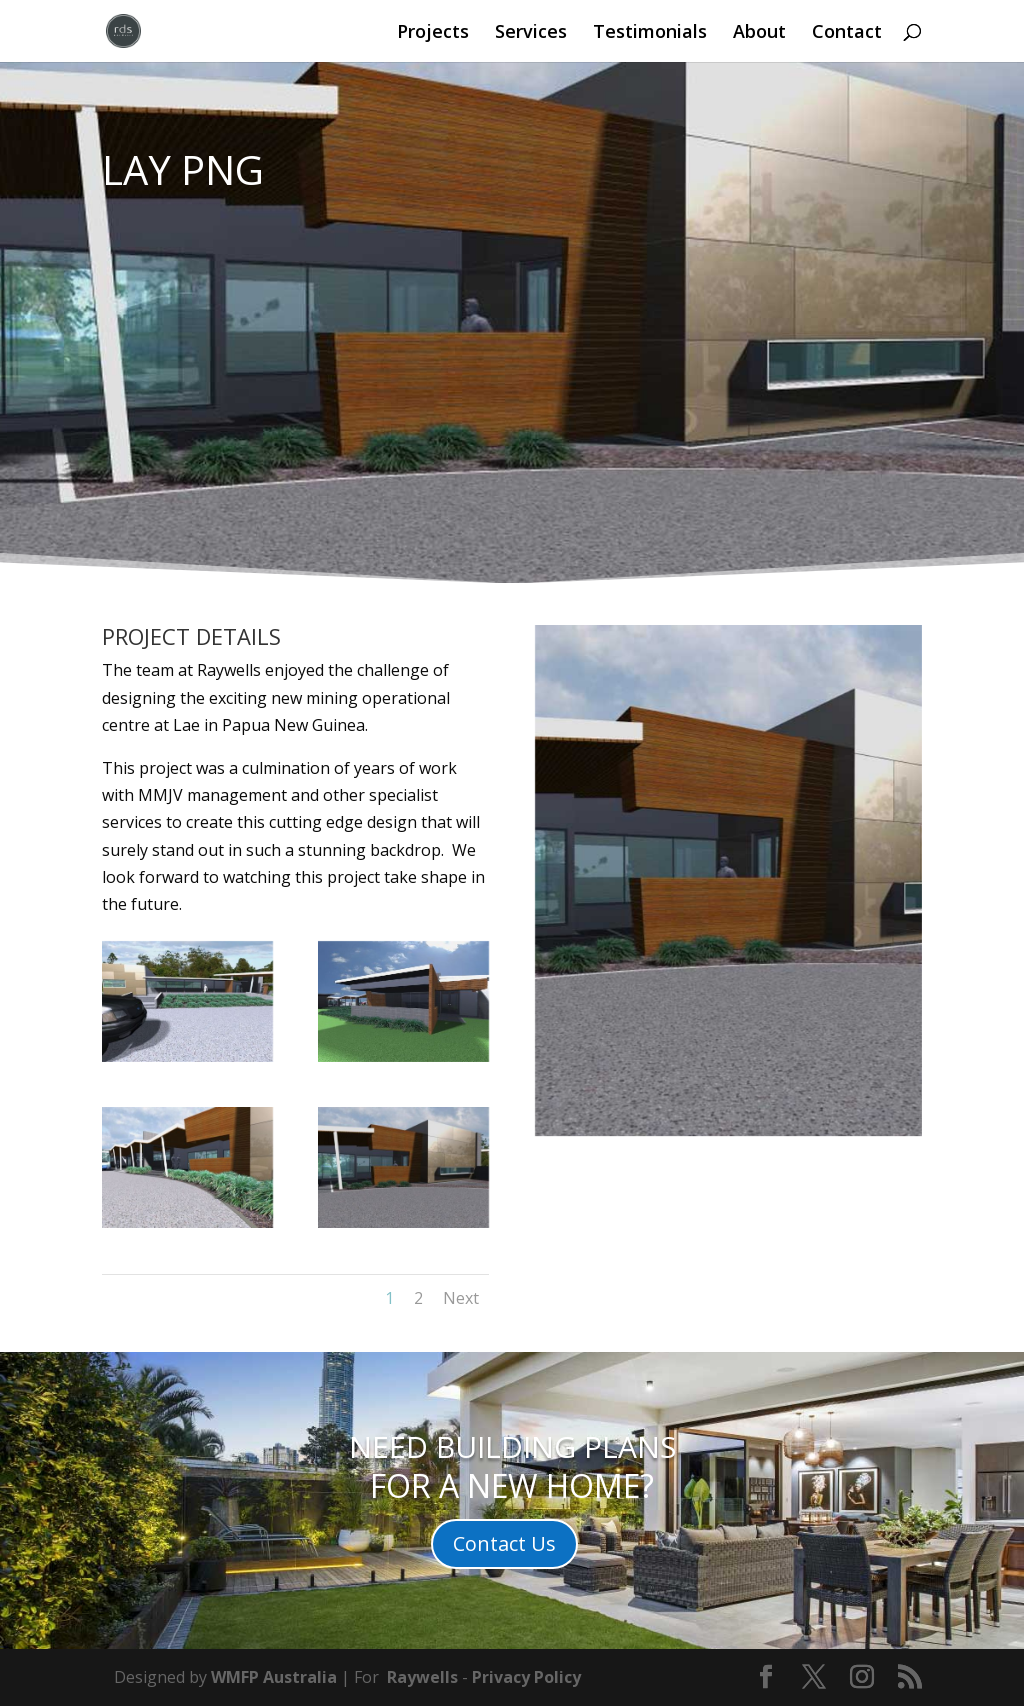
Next (461, 1298)
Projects (433, 33)
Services (531, 33)
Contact (847, 33)
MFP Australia (281, 1677)
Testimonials (650, 33)
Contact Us (504, 1543)
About (759, 33)
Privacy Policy (526, 1677)
